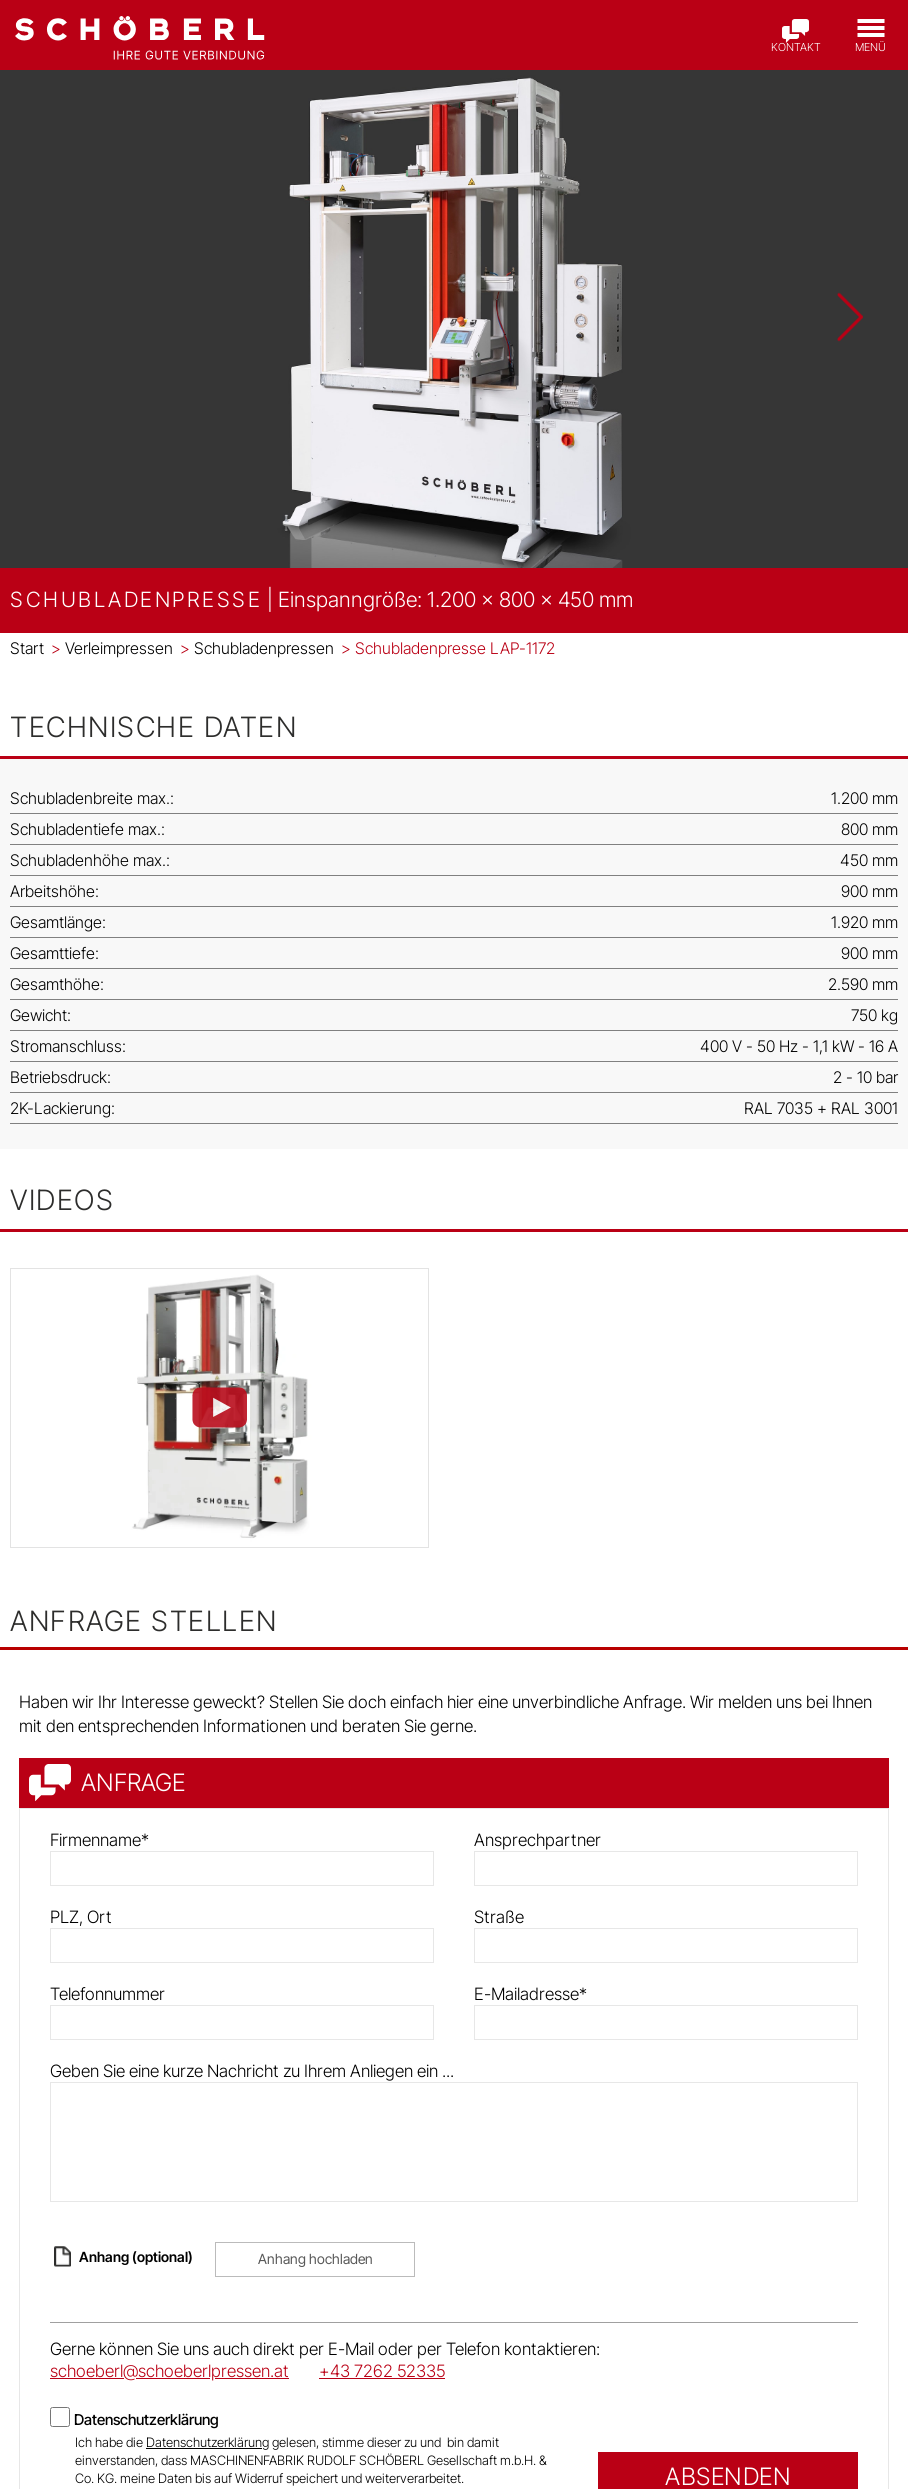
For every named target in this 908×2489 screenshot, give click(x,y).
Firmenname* (99, 1840)
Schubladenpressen (257, 648)
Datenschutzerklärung (146, 2419)
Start (27, 648)
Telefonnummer (107, 1994)
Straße (499, 1917)
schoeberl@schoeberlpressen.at (169, 2371)
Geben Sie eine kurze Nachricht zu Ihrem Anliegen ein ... (252, 2071)
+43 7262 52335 (382, 2371)
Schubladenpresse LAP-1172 (448, 648)
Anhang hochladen (315, 2258)
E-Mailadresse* (530, 1994)
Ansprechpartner (537, 1840)
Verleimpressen (112, 648)
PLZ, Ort (81, 1917)
